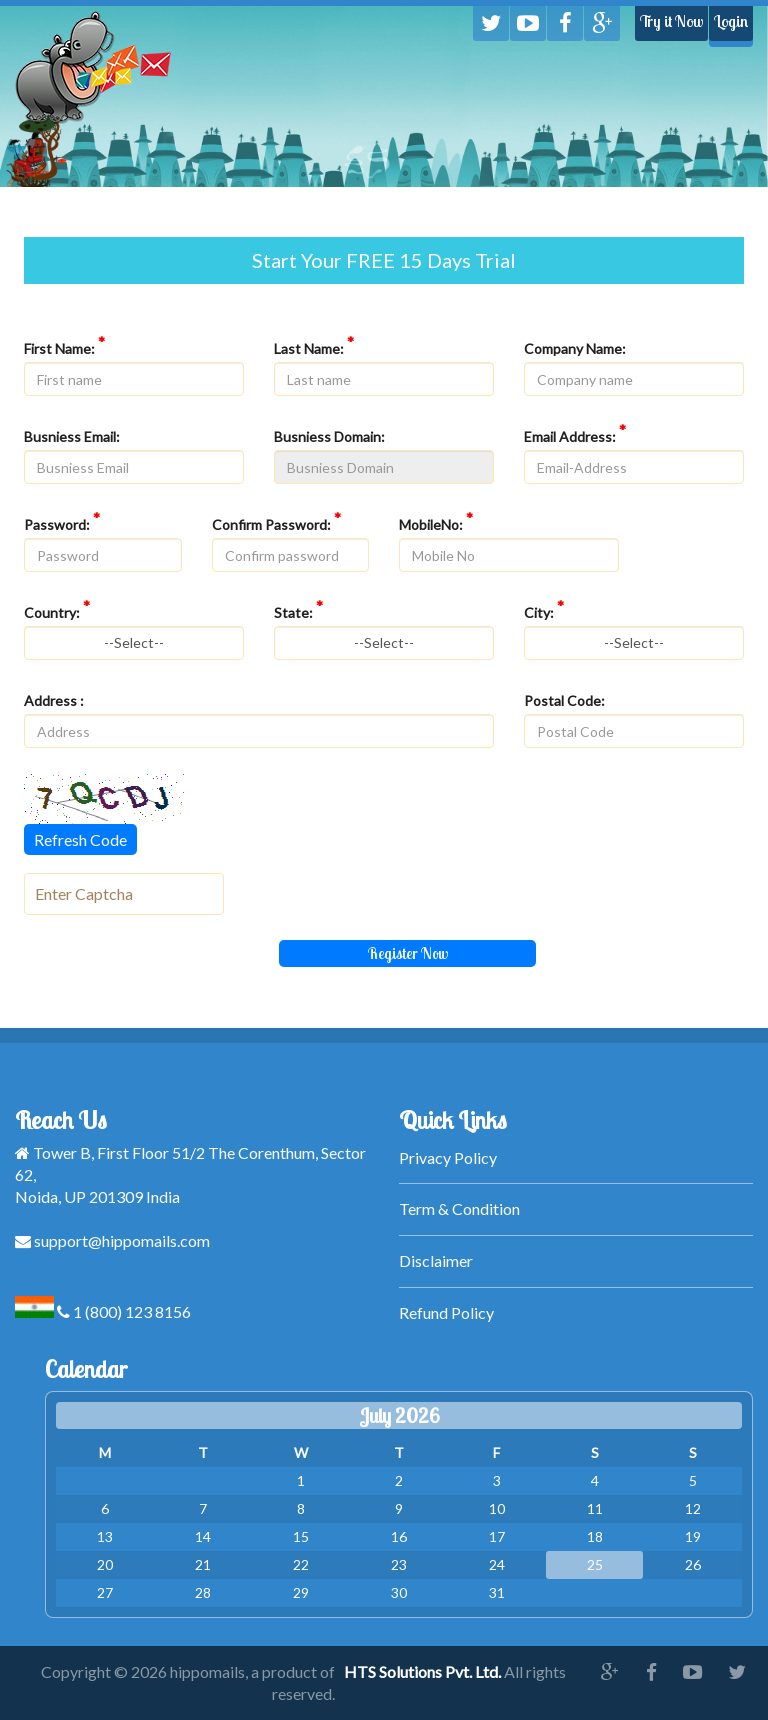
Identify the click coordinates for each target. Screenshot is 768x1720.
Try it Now (671, 21)
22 (301, 1564)
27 (105, 1592)
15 (301, 1536)
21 (203, 1564)
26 (693, 1564)
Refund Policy (446, 1312)
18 (595, 1536)
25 (595, 1564)
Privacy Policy (448, 1157)
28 (203, 1592)
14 (203, 1536)
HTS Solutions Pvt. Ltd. (422, 1671)
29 (301, 1592)
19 (693, 1536)
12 (693, 1508)
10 (497, 1508)
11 (595, 1508)
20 (105, 1564)
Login (731, 21)
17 (497, 1536)
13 (105, 1536)
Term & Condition (459, 1208)
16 (399, 1536)
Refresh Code (80, 839)
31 (497, 1592)
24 (497, 1564)
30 (399, 1592)
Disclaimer (436, 1260)
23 (399, 1564)
